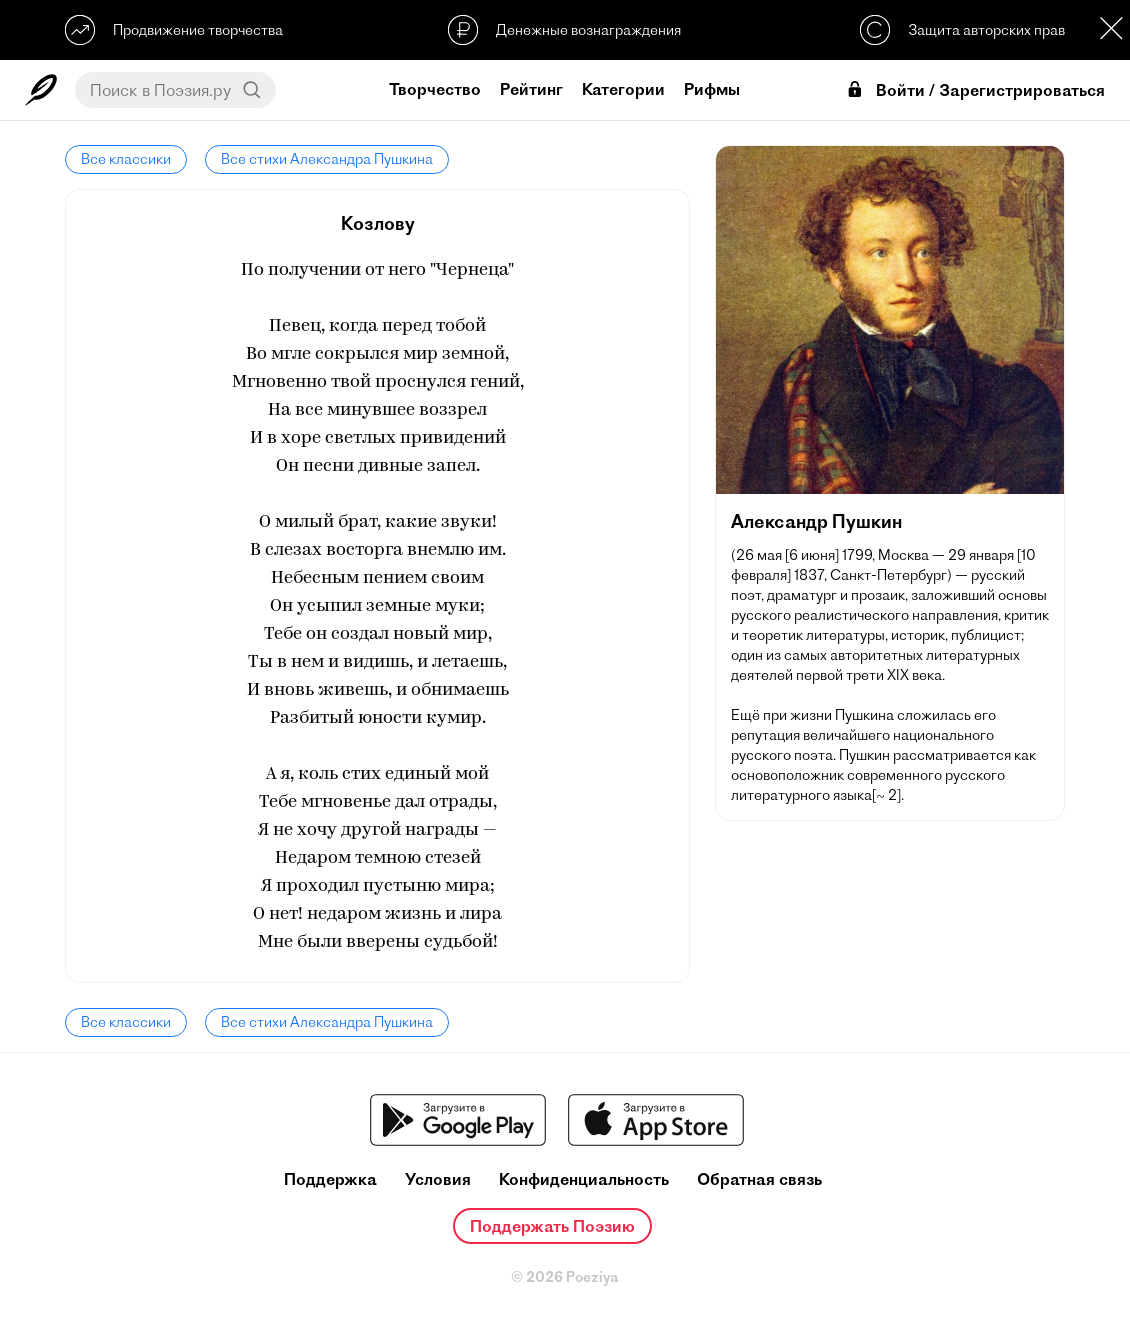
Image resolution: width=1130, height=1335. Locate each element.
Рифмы (712, 89)
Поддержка (330, 1179)
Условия (438, 1179)
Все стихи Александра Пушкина (327, 159)
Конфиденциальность (584, 1179)
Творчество (435, 89)
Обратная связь (759, 1179)
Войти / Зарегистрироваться (975, 90)
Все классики (126, 159)
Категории (623, 89)
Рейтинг (531, 89)
